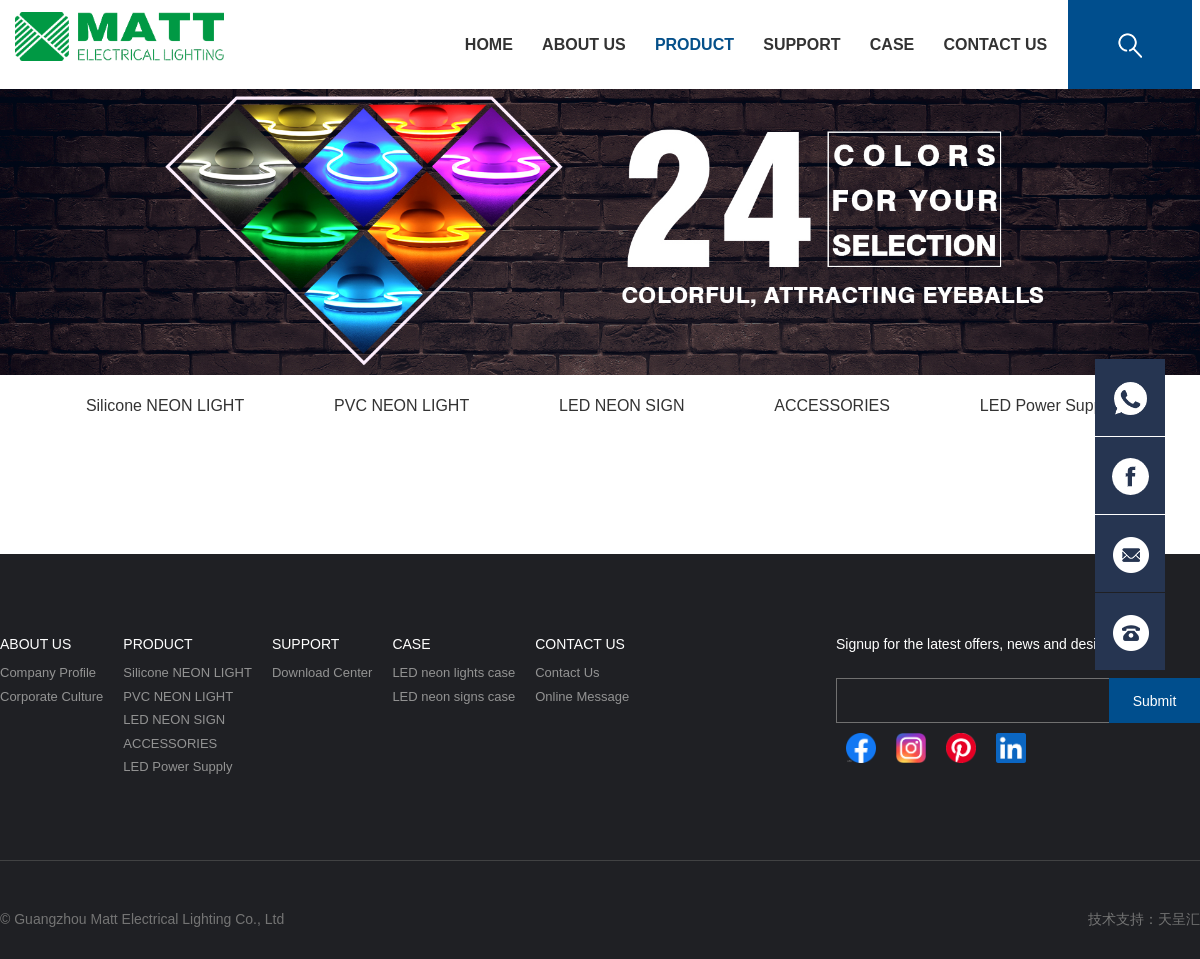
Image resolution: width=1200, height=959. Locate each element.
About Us (584, 44)
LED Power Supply (1047, 405)
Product (694, 44)
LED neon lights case (453, 672)
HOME (489, 44)
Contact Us (995, 44)
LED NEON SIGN (621, 405)
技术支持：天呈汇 (1144, 919)
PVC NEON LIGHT (401, 405)
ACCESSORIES (832, 405)
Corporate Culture (51, 696)
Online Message (582, 696)
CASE (892, 44)
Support (801, 44)
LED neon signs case (453, 696)
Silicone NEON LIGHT (165, 405)
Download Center (322, 672)
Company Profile (48, 672)
